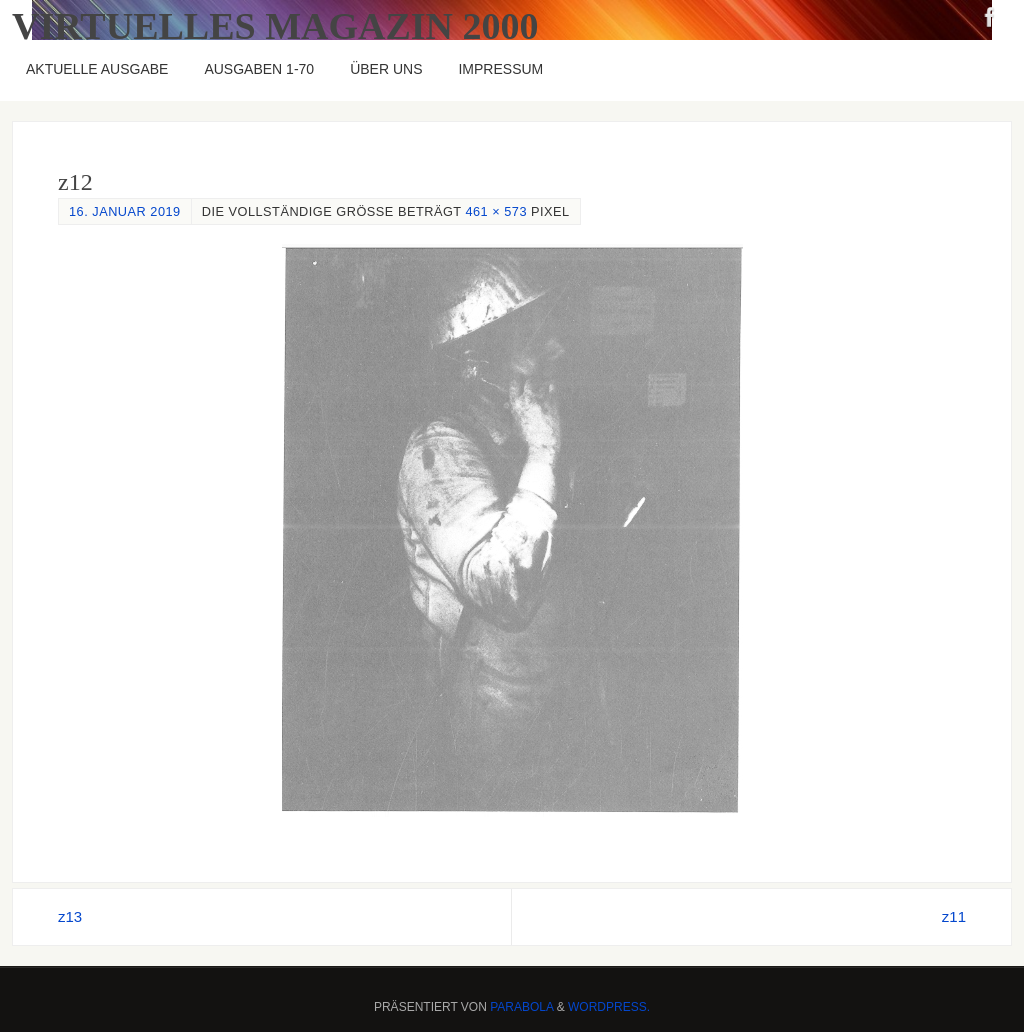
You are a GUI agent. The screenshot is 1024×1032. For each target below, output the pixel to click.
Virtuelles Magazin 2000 (275, 26)
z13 (70, 916)
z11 (954, 916)
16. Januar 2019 (125, 211)
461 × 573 (496, 211)
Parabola (521, 1007)
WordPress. (609, 1007)
